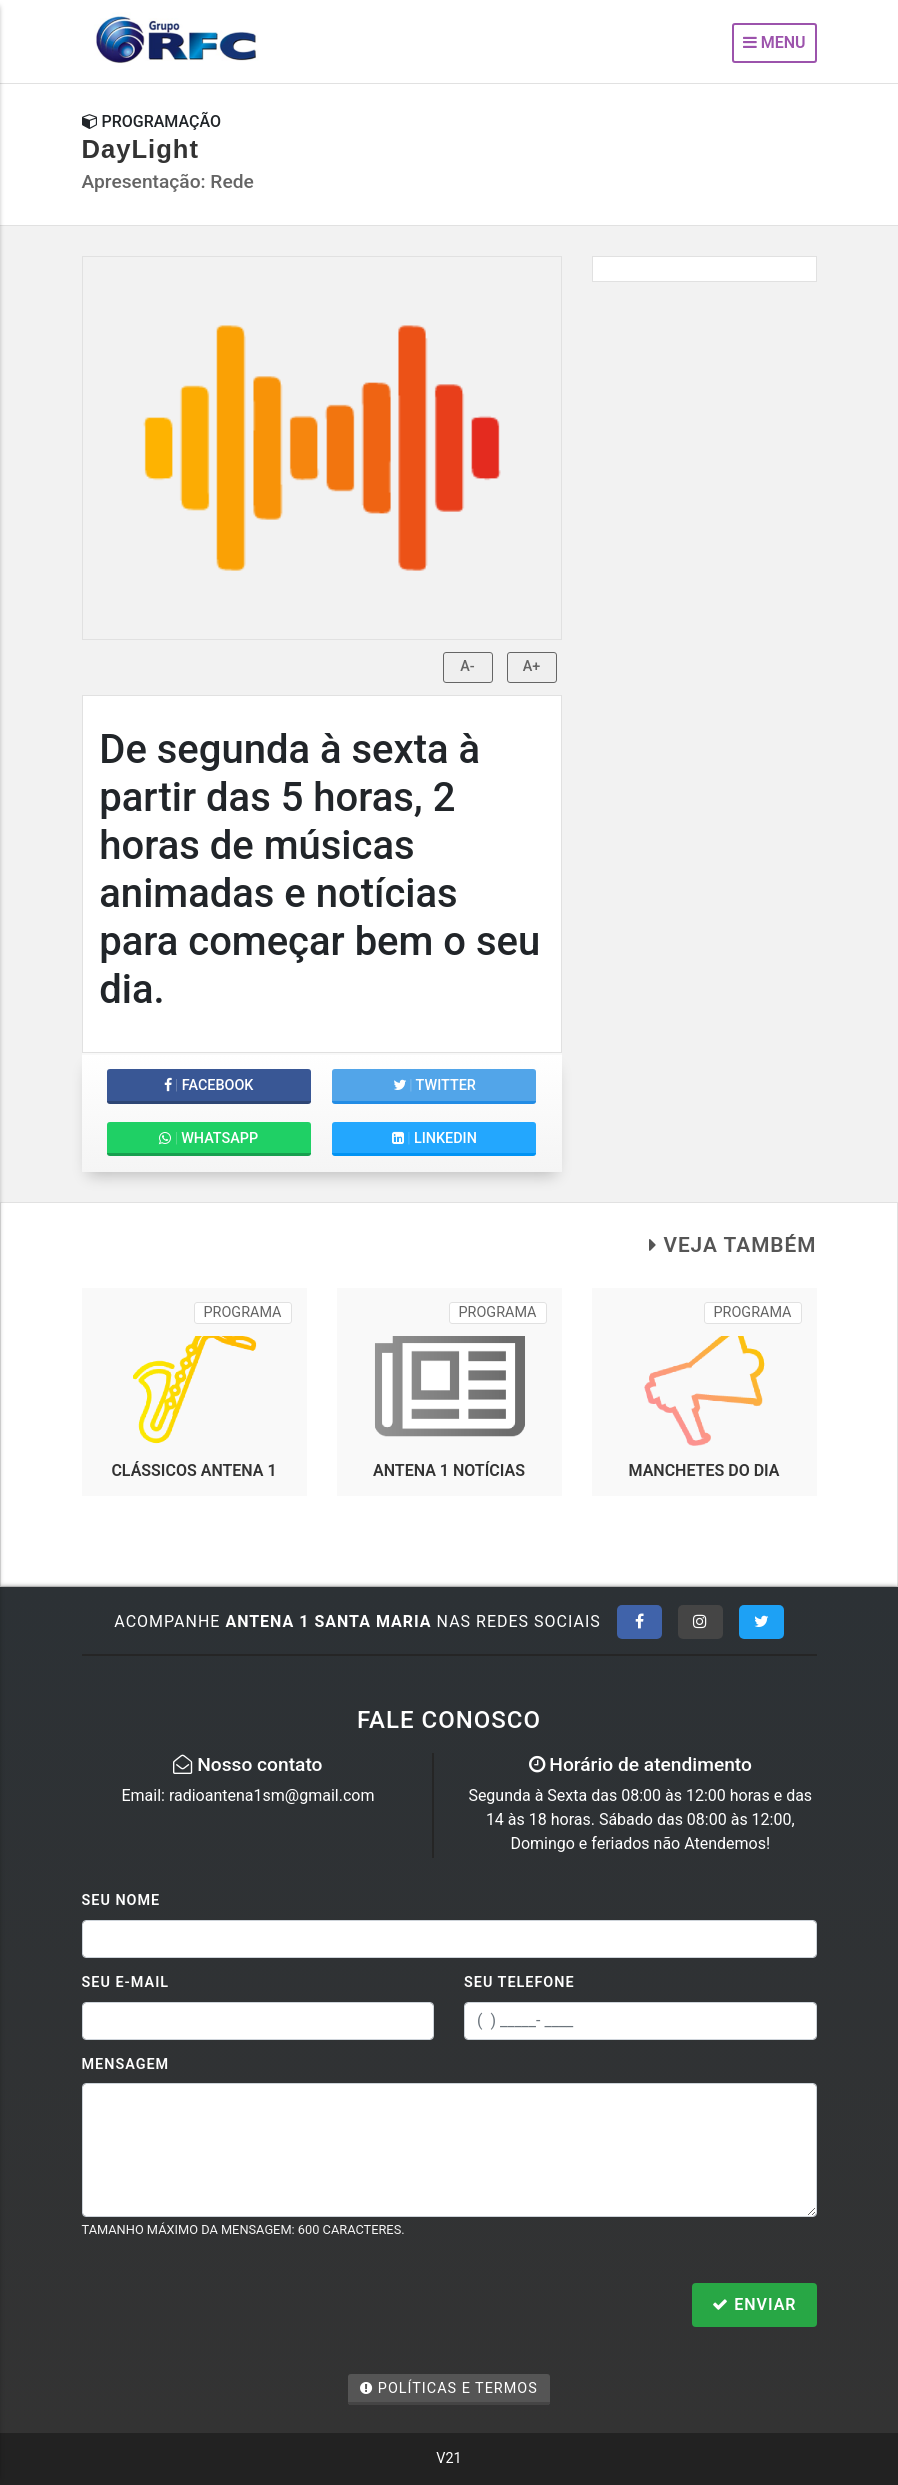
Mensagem (126, 2064)
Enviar (754, 2304)
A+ (532, 666)
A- (467, 666)
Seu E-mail (126, 1982)
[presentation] (234, 2307)
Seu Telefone (519, 1982)
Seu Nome (121, 1900)
